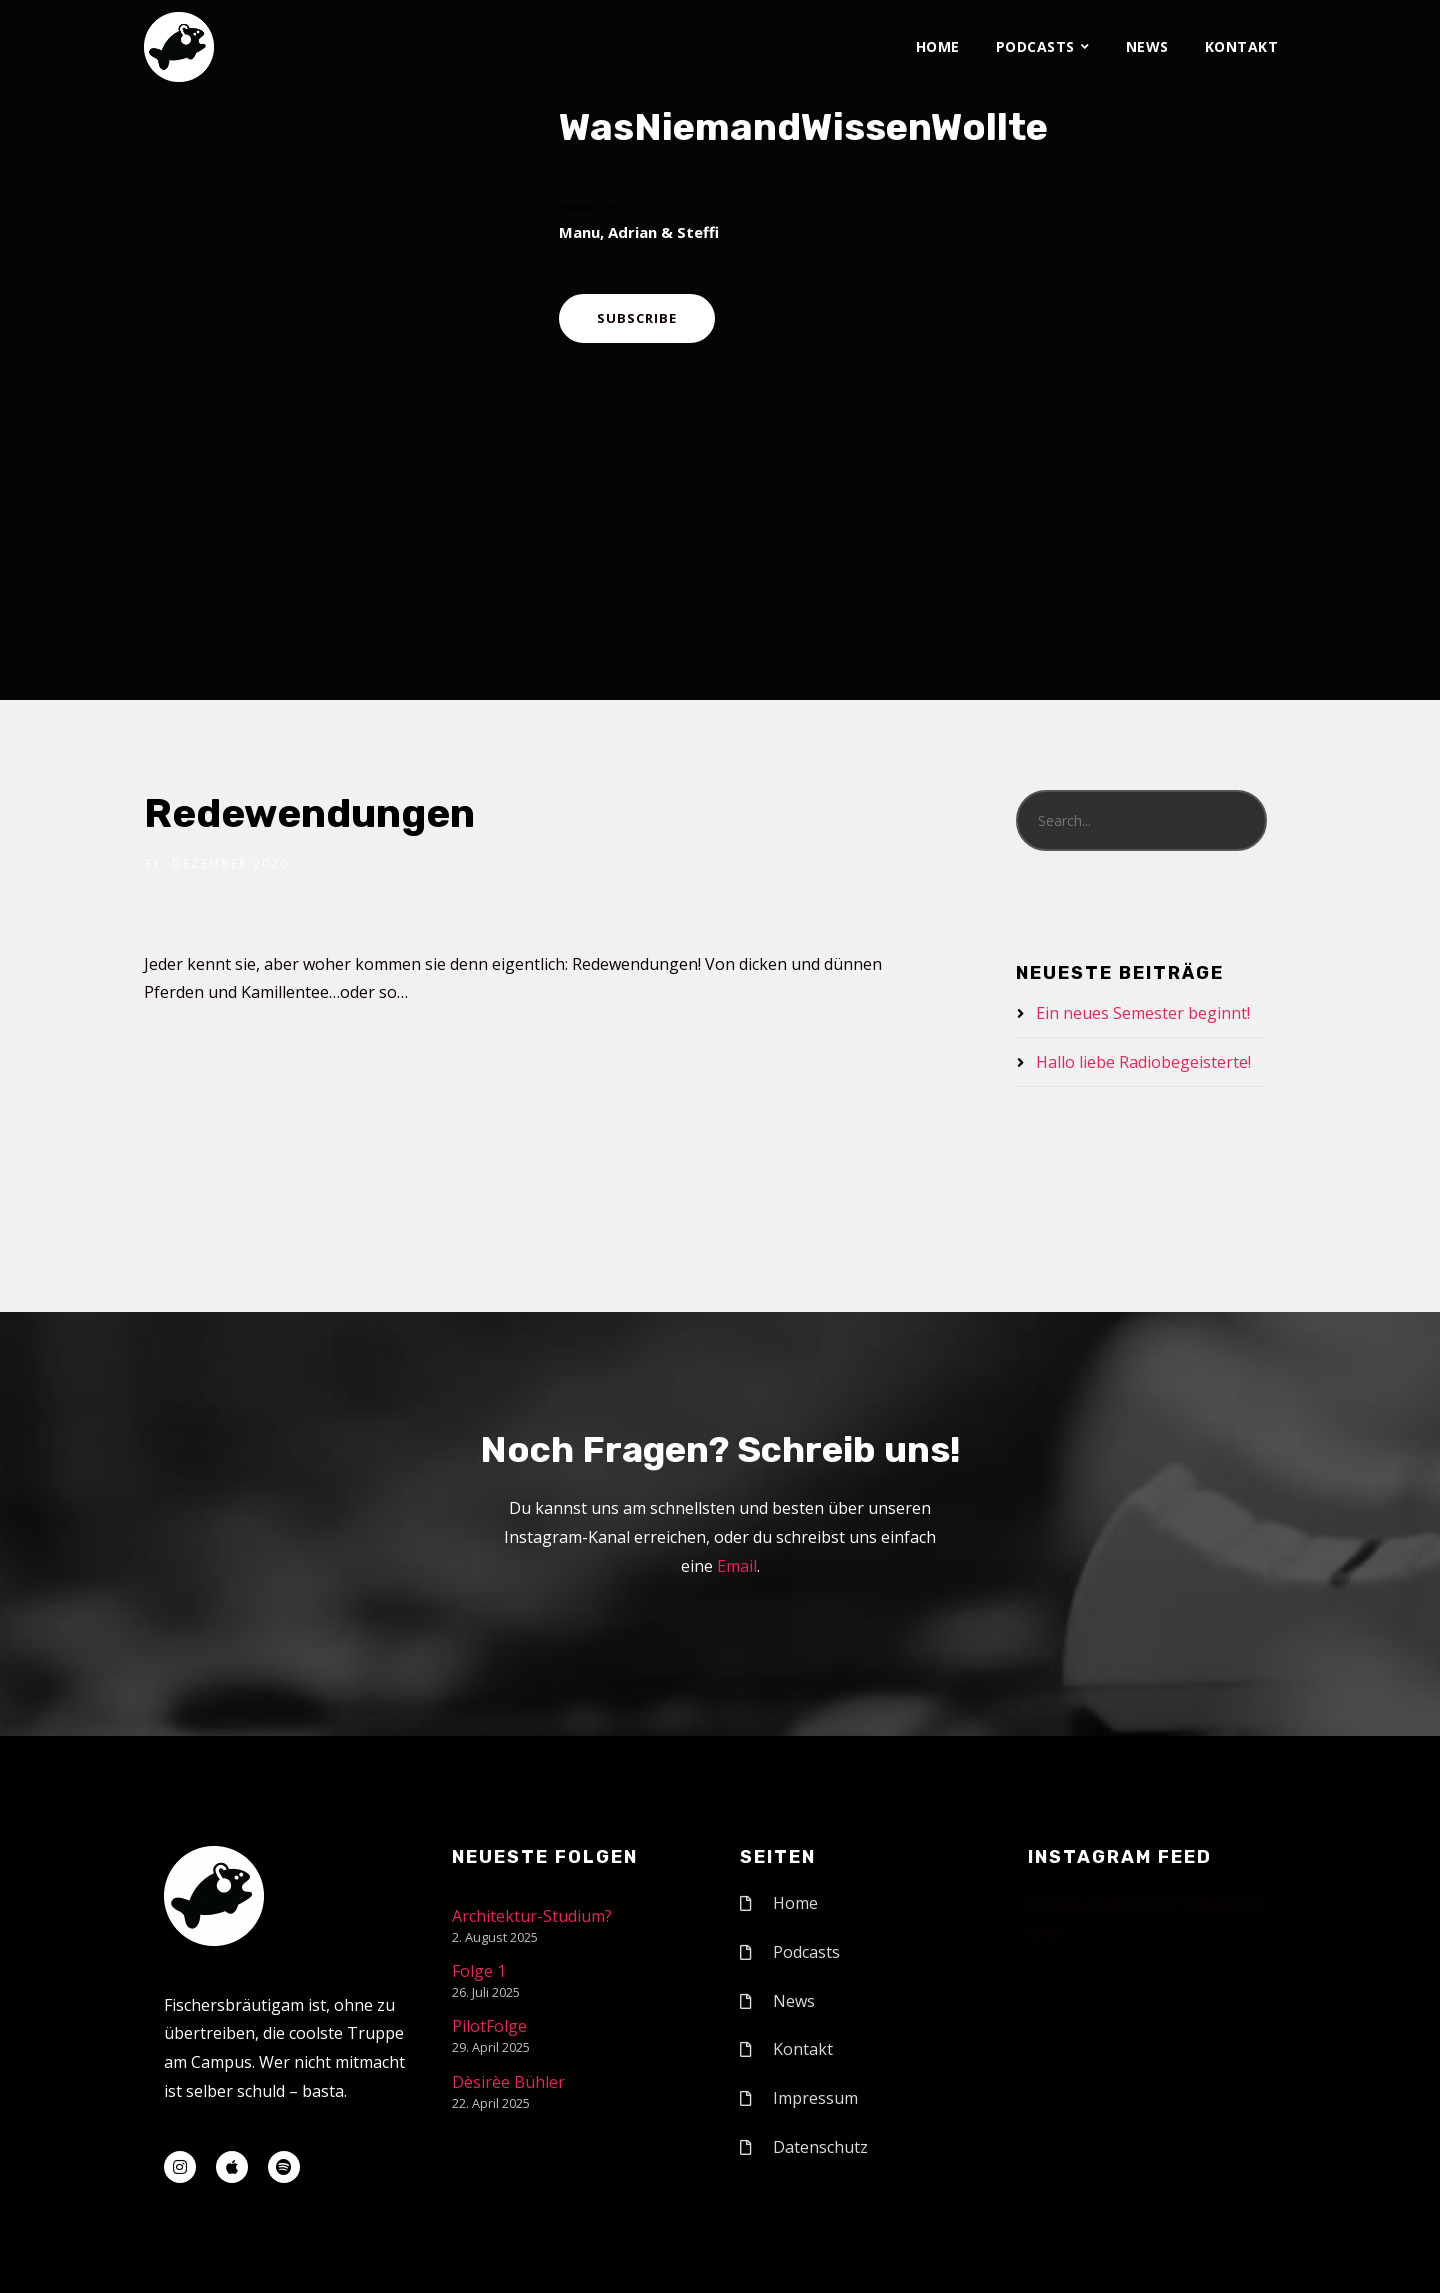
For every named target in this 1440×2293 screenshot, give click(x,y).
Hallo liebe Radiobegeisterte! (1143, 1062)
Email (737, 1566)
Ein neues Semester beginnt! (1143, 1013)
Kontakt (1242, 46)
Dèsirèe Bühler (508, 2082)
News (1147, 46)
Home (938, 46)
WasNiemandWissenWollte (803, 127)
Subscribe (637, 318)
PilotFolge (489, 2026)
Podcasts (1035, 46)
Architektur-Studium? (532, 1916)
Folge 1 (479, 1971)
